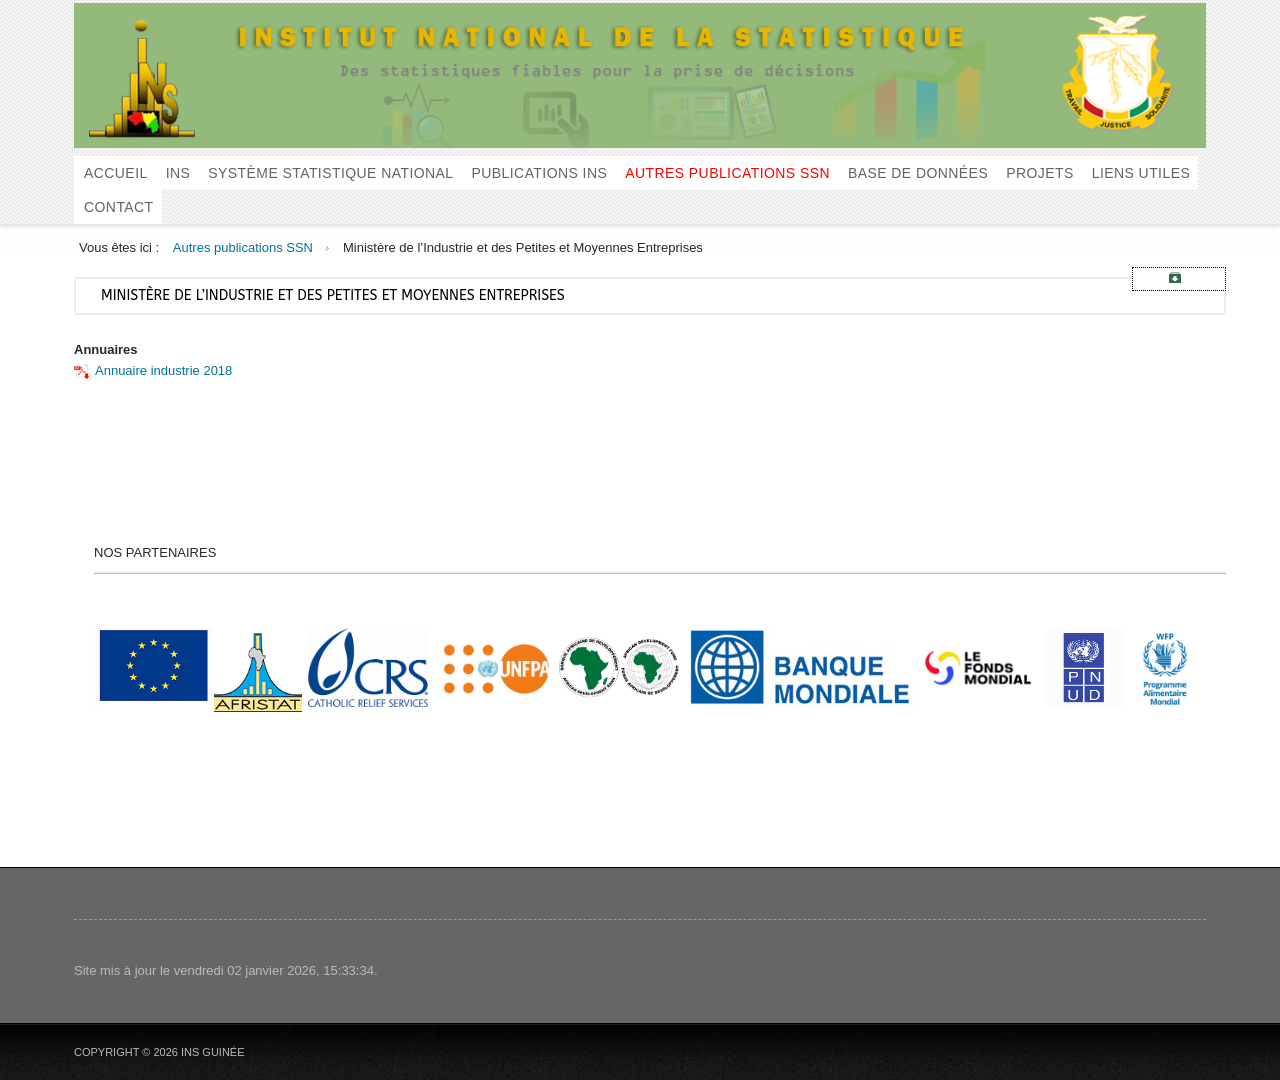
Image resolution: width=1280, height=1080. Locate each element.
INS (178, 173)
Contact (119, 207)
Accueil (116, 173)
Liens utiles (1141, 173)
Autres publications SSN (727, 173)
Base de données (918, 173)
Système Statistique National (330, 173)
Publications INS (540, 173)
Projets (1040, 173)
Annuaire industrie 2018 (163, 370)
